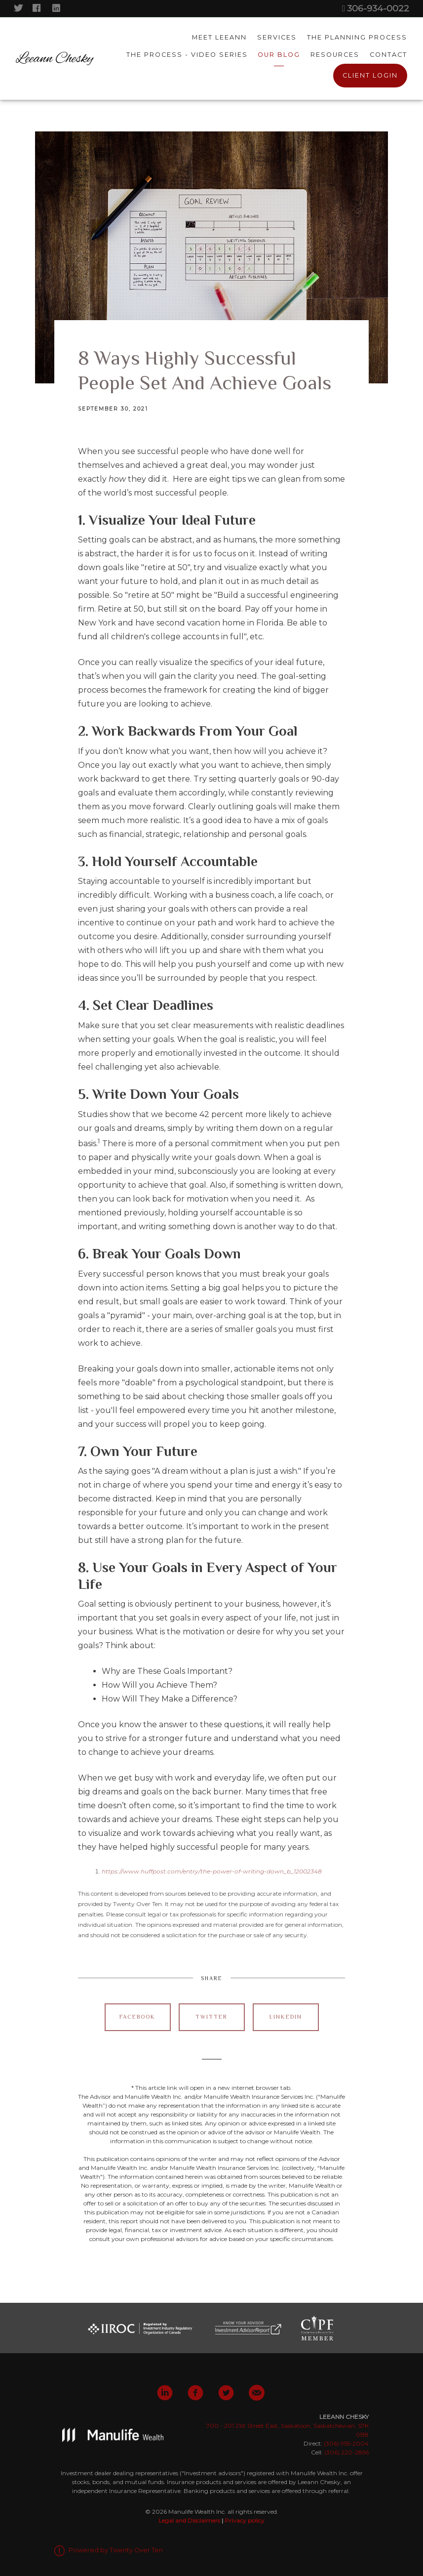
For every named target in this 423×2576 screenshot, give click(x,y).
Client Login (370, 76)
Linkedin (285, 2017)
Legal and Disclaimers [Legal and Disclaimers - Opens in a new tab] (189, 2520)
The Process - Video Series (187, 55)
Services (277, 38)
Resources (334, 55)
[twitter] (226, 2393)
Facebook (137, 2017)
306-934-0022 (375, 8)
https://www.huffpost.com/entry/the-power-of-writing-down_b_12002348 (212, 1871)
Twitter (211, 2017)
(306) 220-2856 (346, 2452)
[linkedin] (165, 2393)
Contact (388, 55)
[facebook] (195, 2393)
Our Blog (279, 55)
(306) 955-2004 (346, 2443)
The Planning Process (357, 38)
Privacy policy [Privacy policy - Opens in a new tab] (245, 2520)
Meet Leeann (219, 38)
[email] (257, 2393)
